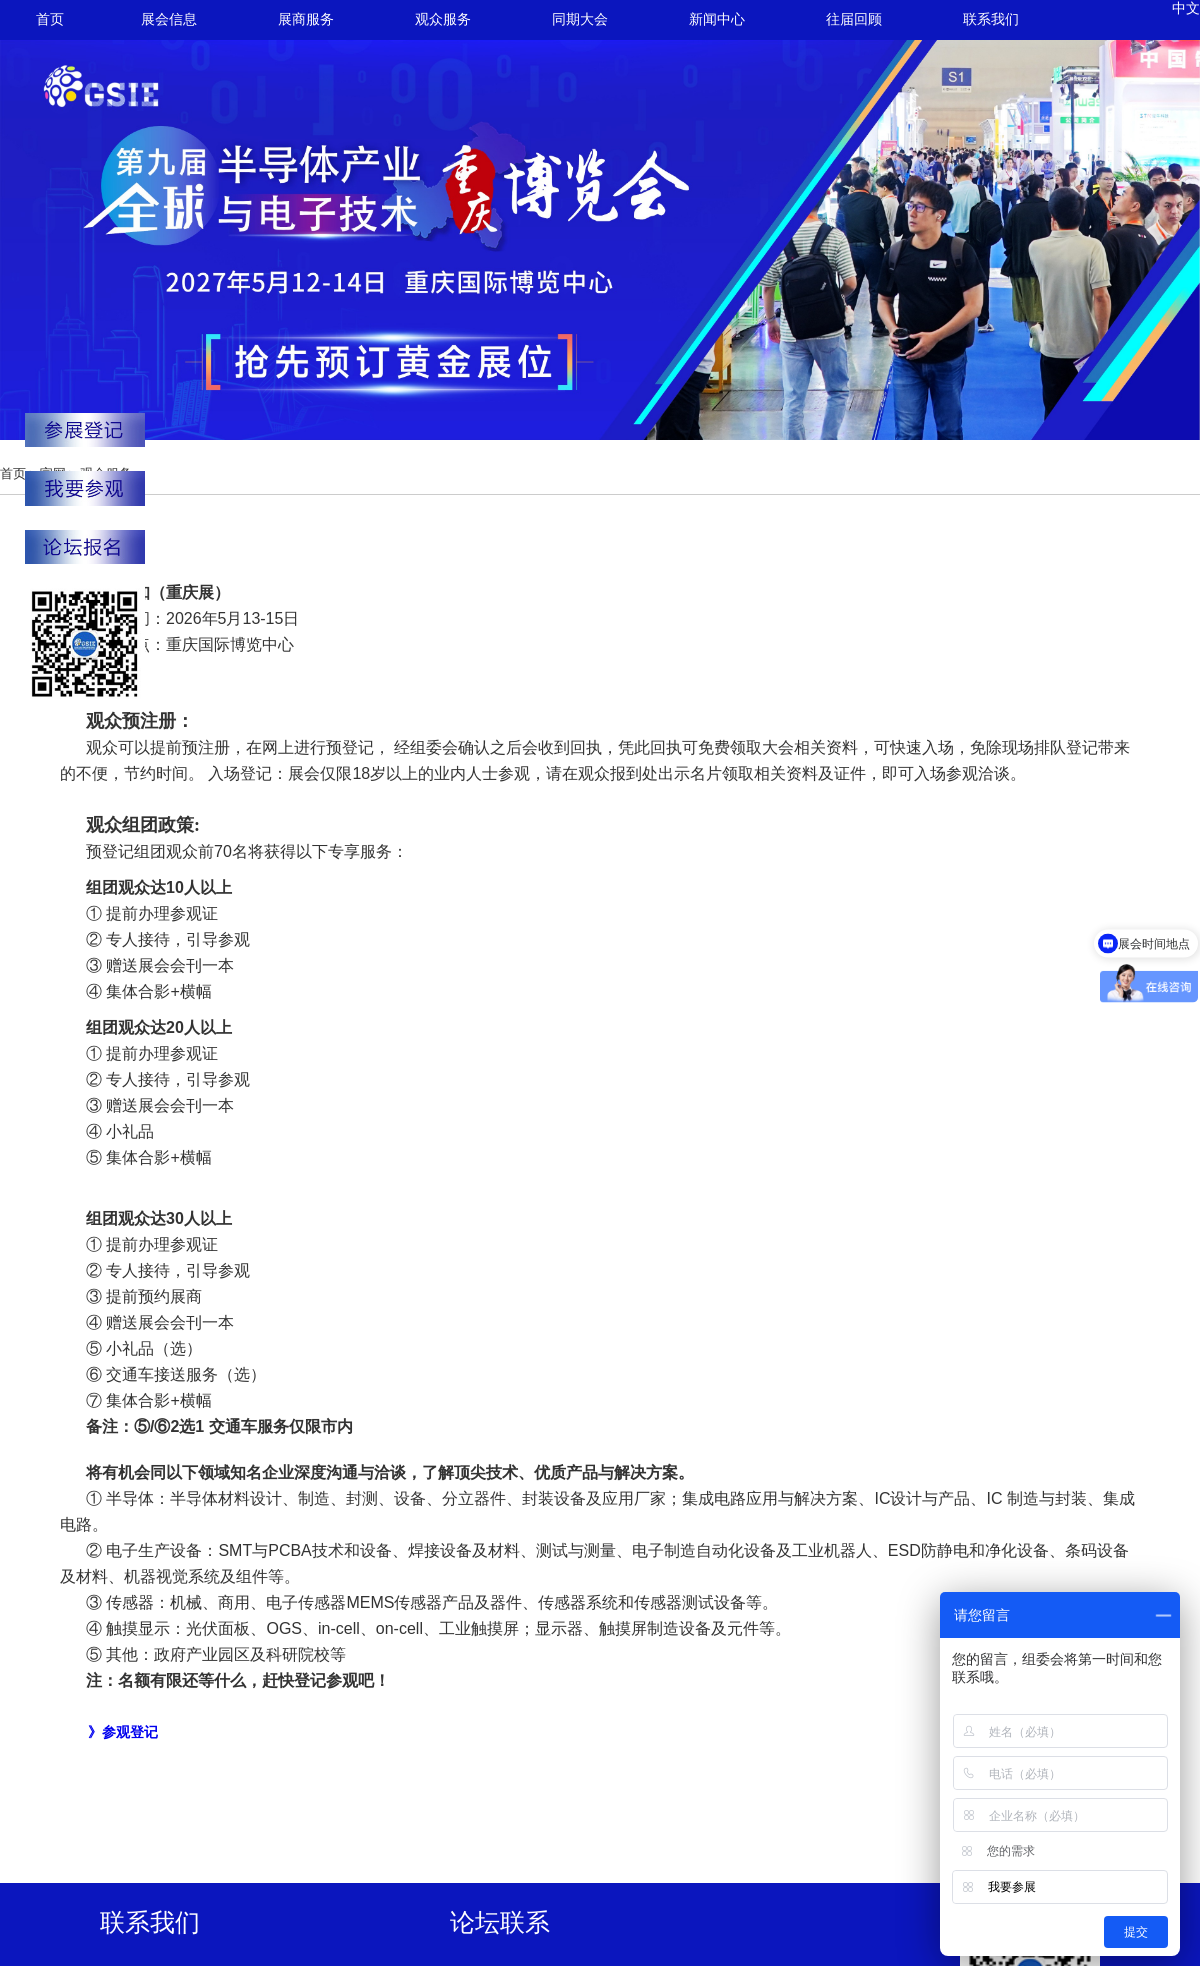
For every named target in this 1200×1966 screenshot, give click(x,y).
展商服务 (306, 19)
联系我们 (991, 19)
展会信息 (169, 19)
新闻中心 (717, 19)
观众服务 (443, 19)
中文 (1186, 8)
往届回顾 (854, 19)
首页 (50, 19)
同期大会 (580, 19)
